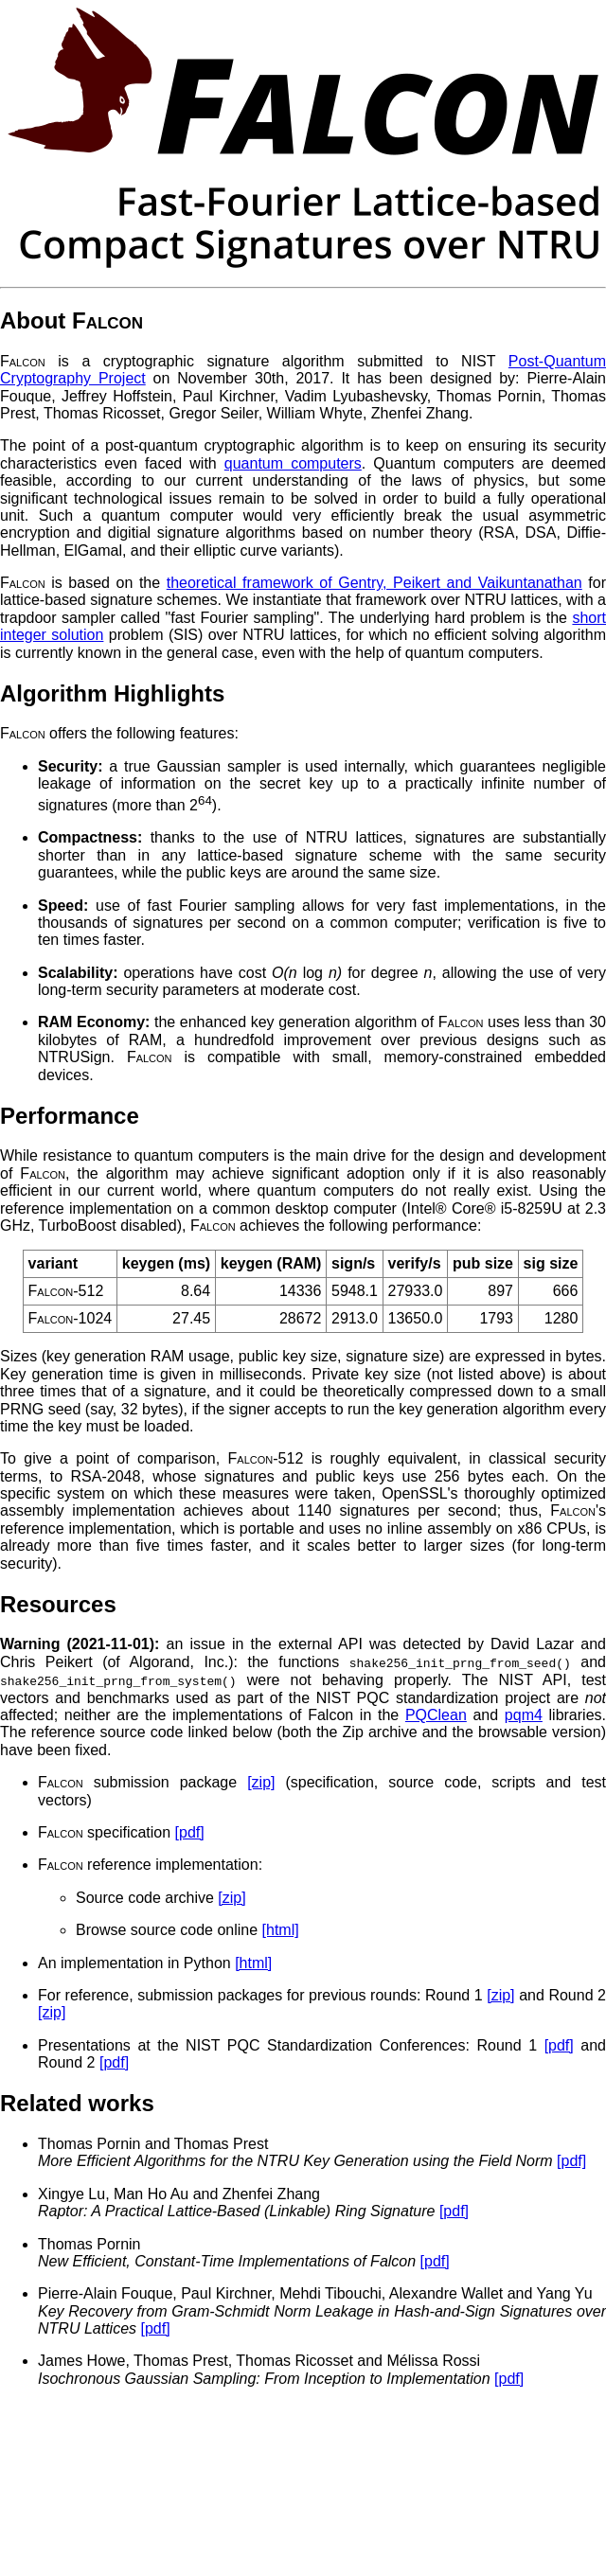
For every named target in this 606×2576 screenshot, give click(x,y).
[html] (280, 1929)
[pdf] (190, 1831)
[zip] (261, 1781)
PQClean (436, 1714)
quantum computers (293, 463)
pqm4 (524, 1714)
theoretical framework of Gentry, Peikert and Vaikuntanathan (374, 583)
